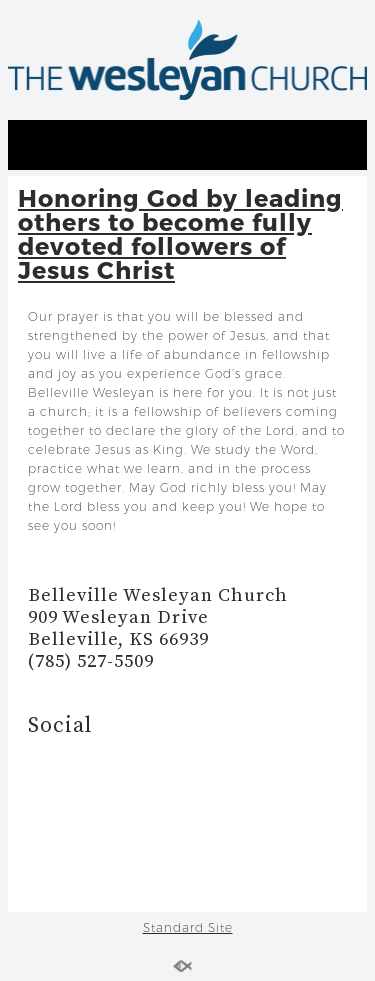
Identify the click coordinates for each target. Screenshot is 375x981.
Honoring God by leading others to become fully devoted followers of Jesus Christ (180, 233)
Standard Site (188, 927)
